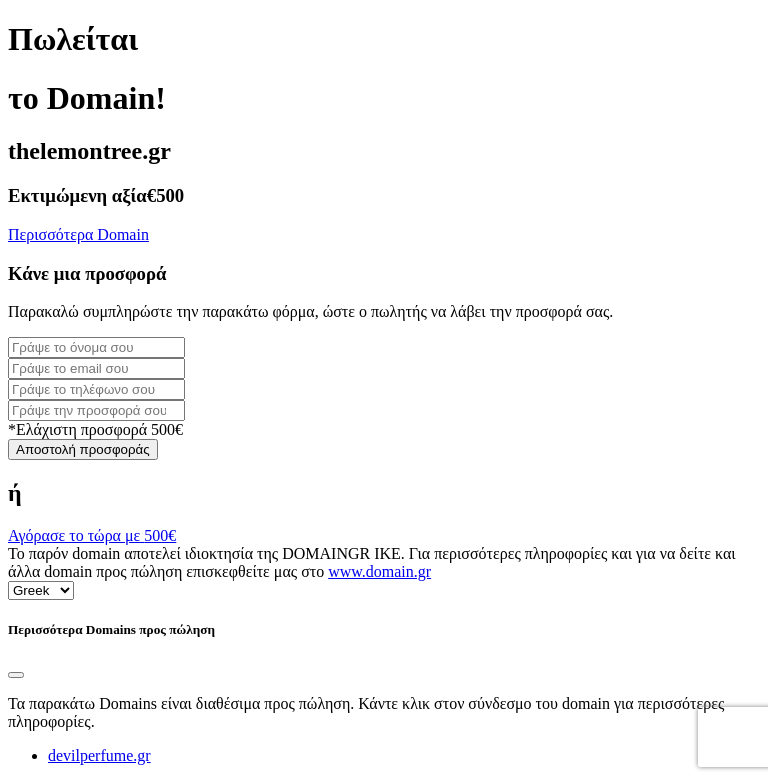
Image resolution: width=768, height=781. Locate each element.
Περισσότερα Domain (78, 234)
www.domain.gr (379, 571)
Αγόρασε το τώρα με (92, 535)
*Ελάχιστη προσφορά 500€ (95, 429)
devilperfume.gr (99, 755)
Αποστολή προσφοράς (83, 449)
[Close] (16, 675)
